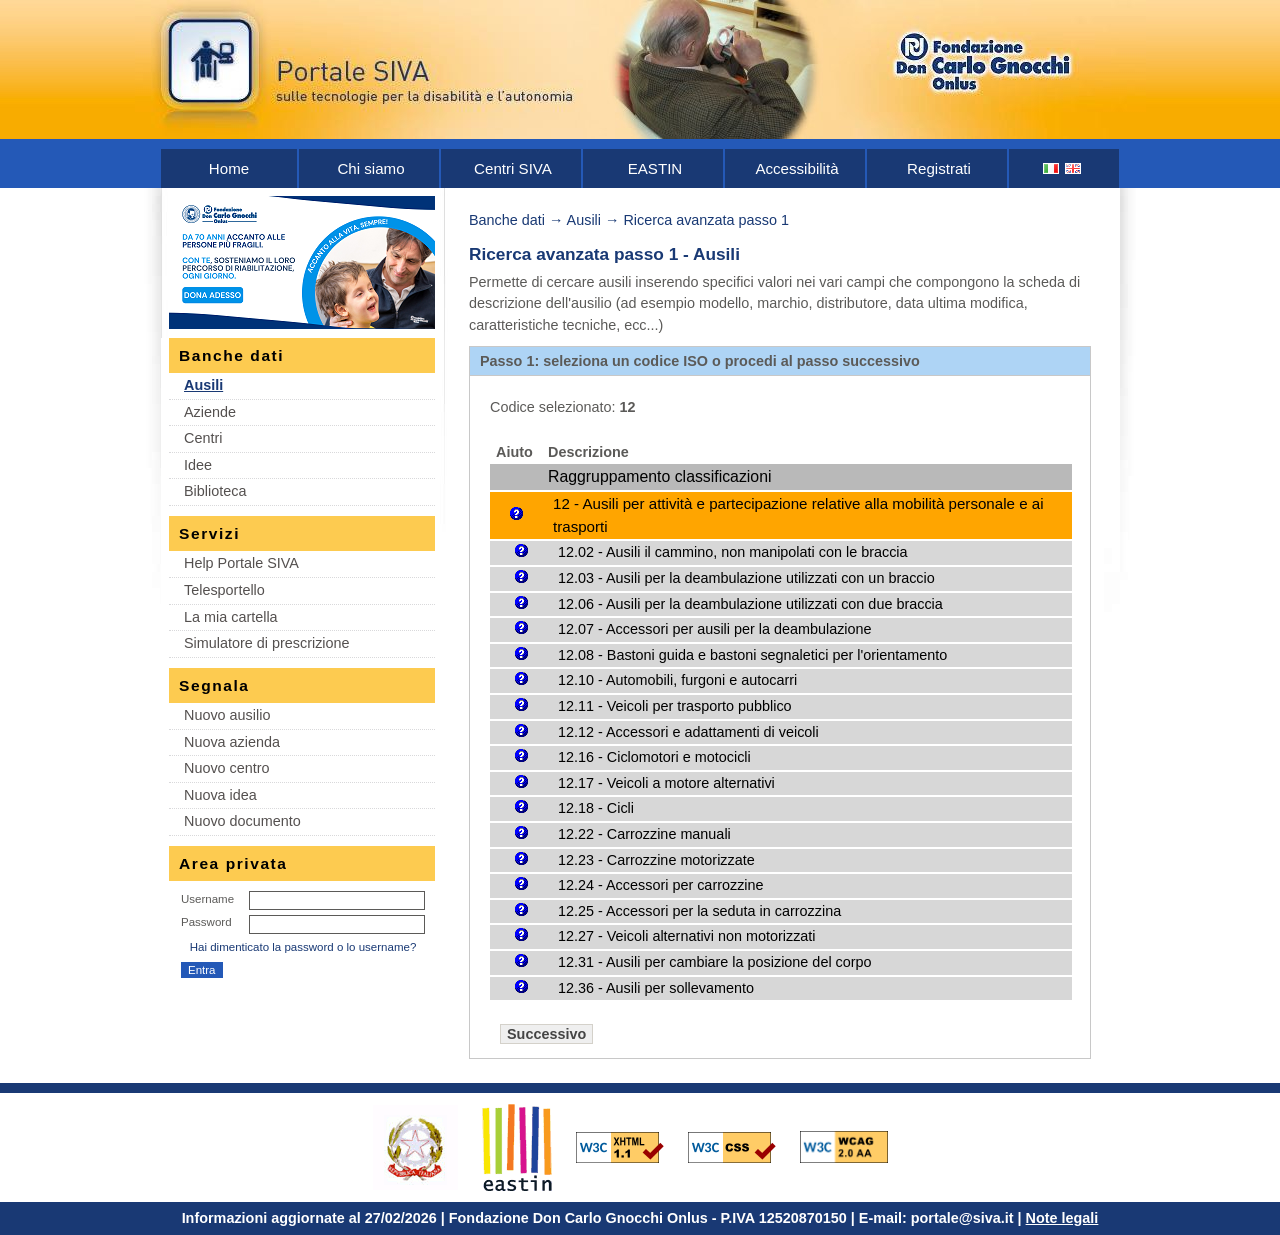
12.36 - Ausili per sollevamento (656, 988)
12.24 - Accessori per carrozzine (661, 885)
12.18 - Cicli (596, 808)
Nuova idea (220, 795)
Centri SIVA (513, 168)
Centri (203, 438)
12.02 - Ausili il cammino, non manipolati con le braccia (733, 552)
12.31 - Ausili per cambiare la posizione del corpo (715, 962)
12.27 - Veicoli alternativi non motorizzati (687, 936)
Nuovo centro (227, 768)
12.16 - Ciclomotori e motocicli (654, 757)
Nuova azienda (232, 742)
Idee (198, 465)
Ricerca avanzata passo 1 (706, 220)
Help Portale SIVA (241, 563)
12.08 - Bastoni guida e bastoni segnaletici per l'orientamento (752, 655)
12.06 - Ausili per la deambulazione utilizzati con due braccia (750, 604)
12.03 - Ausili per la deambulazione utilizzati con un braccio (746, 578)
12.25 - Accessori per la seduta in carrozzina (699, 911)
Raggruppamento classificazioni (659, 476)
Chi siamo (370, 168)
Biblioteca (215, 491)
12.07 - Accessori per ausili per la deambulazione (715, 629)
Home (229, 168)
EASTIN (655, 168)
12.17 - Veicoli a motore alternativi (666, 783)
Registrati (939, 168)
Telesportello (224, 590)
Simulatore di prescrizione (267, 643)
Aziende (210, 412)
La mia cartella (231, 617)
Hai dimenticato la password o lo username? (303, 947)
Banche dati (507, 220)
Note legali (1062, 1218)
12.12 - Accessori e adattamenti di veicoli (688, 732)
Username (207, 899)
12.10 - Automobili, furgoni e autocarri (677, 680)
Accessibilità (796, 168)
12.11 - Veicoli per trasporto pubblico (675, 706)
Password (206, 922)
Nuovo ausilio (227, 715)
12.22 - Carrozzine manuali (644, 834)
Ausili (203, 385)
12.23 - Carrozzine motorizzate (656, 860)
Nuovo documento (242, 821)
